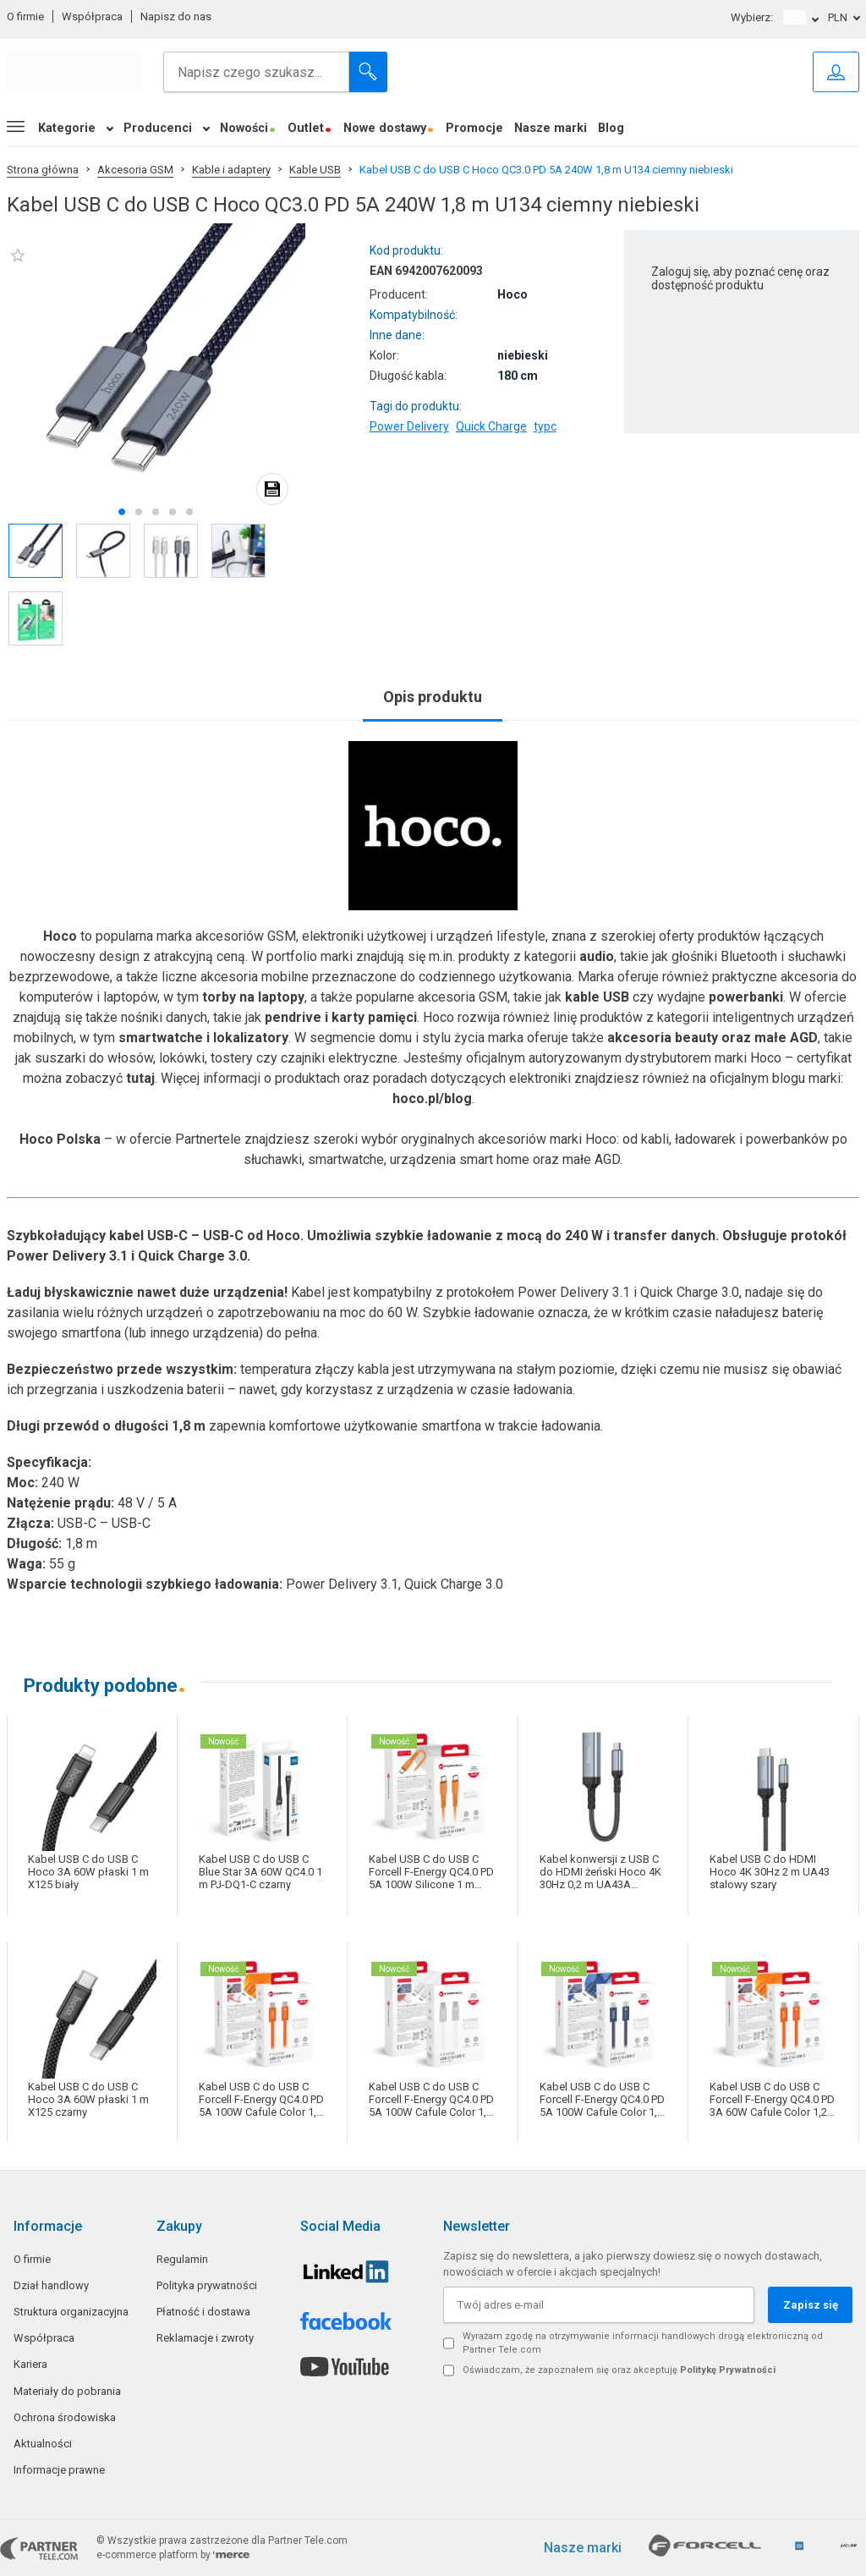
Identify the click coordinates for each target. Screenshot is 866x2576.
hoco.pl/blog (432, 1098)
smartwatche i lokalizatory (203, 1038)
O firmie (25, 16)
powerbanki (746, 997)
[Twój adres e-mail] (598, 2305)
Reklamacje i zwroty (205, 2338)
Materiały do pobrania (67, 2391)
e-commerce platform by (172, 2555)
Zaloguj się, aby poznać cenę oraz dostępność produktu (740, 278)
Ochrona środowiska (65, 2417)
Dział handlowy (51, 2285)
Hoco (60, 936)
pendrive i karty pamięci (341, 1017)
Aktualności (43, 2443)
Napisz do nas (175, 16)
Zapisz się (810, 2305)
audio (596, 956)
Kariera (30, 2364)
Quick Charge (491, 426)
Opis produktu (432, 697)
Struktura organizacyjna (71, 2311)
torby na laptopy (253, 997)
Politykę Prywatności (728, 2370)
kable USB (597, 997)
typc (545, 426)
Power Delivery (409, 426)
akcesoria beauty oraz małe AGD (712, 1038)
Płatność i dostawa (203, 2311)
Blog (611, 128)
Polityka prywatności (206, 2285)
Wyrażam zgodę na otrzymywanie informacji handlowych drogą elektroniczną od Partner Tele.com (643, 2343)
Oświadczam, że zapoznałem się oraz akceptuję (619, 2370)
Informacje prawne (59, 2469)
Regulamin (182, 2259)
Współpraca (92, 16)
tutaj (140, 1078)
